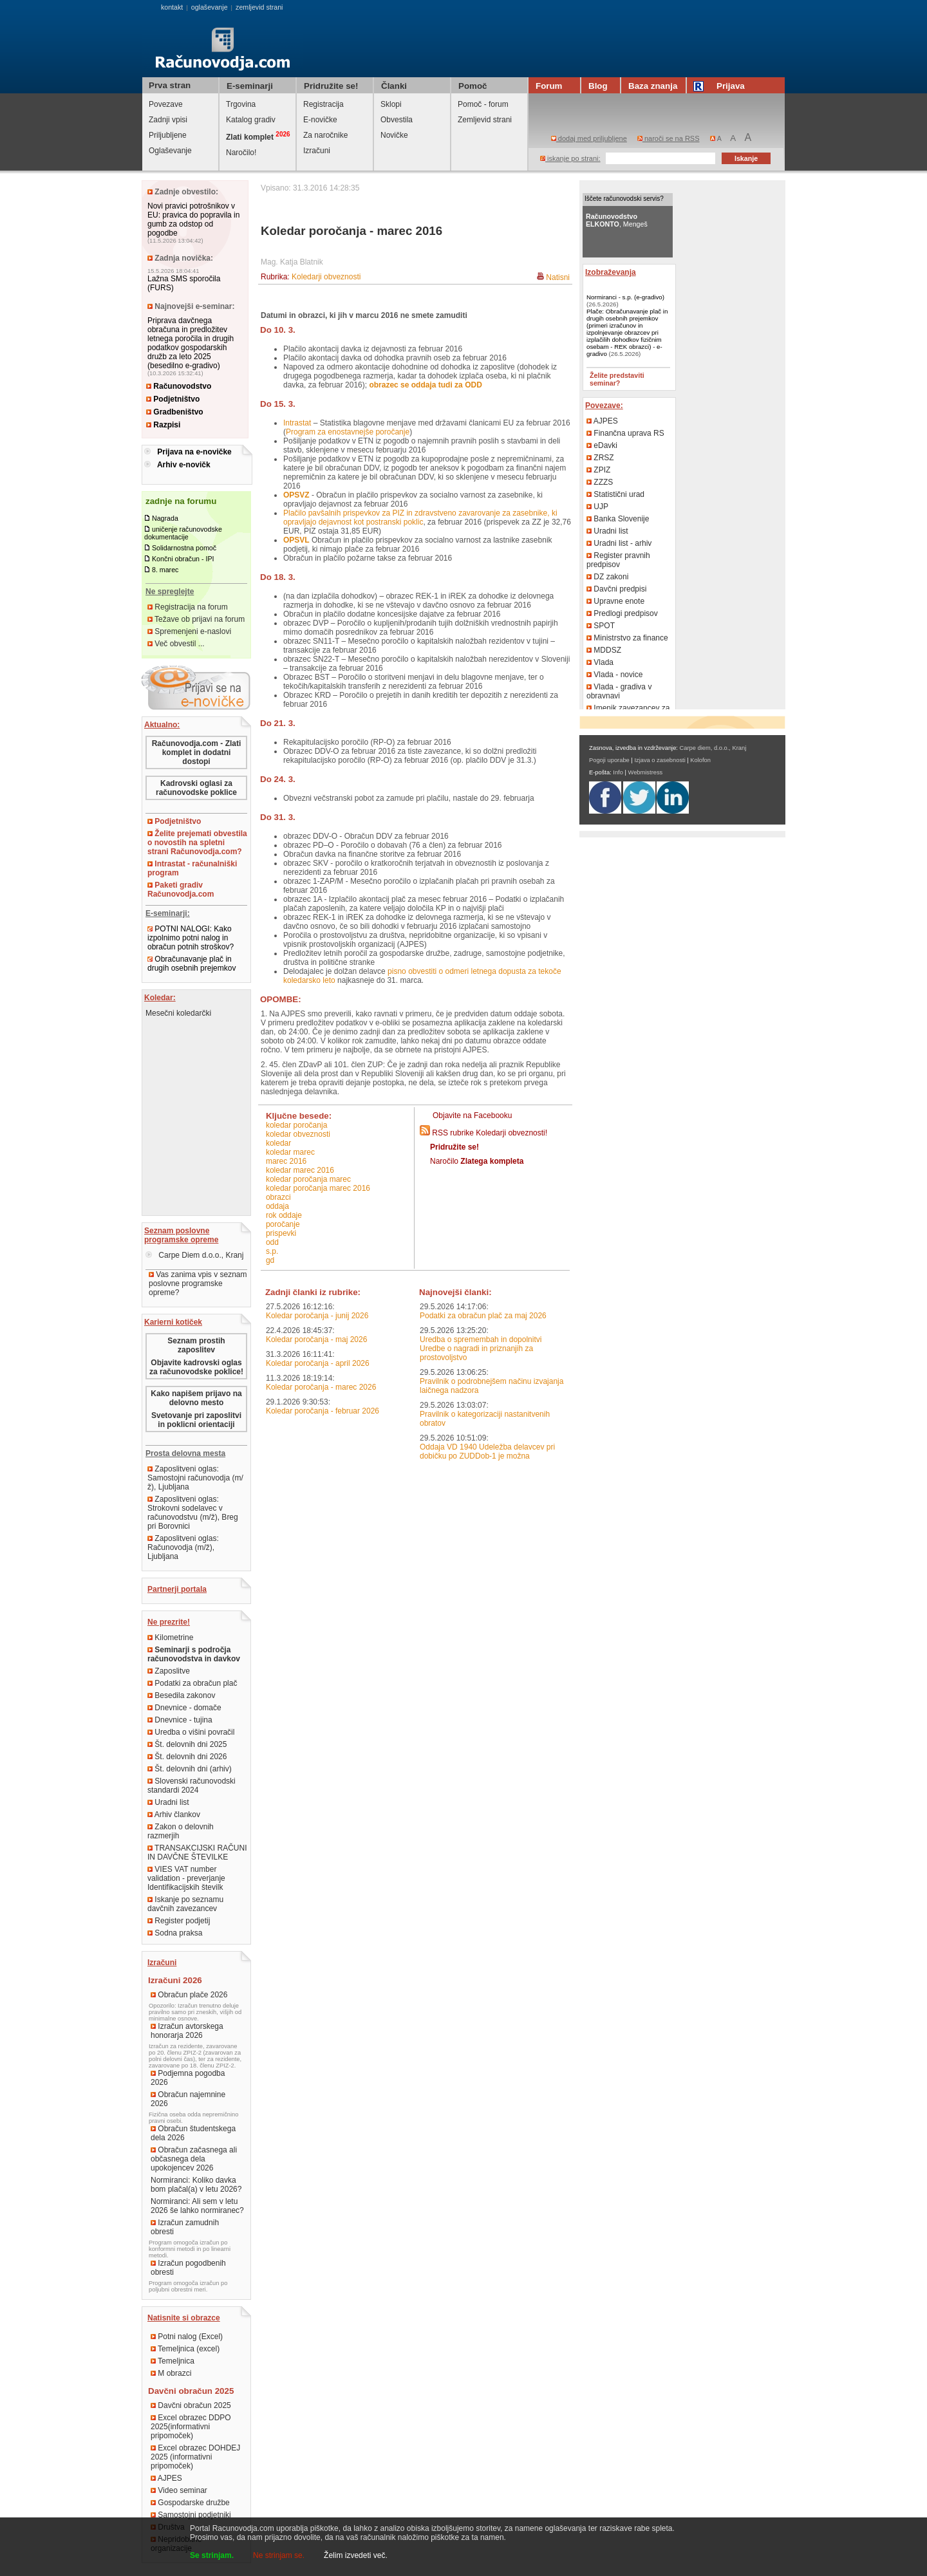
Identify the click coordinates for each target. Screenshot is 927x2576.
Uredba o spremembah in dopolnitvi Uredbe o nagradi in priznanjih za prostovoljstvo (480, 1348)
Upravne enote (615, 601)
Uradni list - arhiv (618, 543)
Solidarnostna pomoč (184, 548)
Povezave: (604, 405)
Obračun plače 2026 (189, 1994)
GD (270, 1260)
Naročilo (476, 1161)
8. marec (165, 570)
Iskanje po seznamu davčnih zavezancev (185, 1904)
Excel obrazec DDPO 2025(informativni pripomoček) (191, 2426)
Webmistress (645, 772)
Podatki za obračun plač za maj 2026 (483, 1315)
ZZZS (599, 482)
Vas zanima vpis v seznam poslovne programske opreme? (198, 1283)
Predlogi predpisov (622, 613)
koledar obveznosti (298, 1134)
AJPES (166, 2478)
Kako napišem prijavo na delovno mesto (196, 1398)
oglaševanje (209, 7)
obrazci (278, 1197)
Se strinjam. (212, 2555)
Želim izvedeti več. (356, 2555)
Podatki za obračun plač (192, 1683)
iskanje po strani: (570, 158)
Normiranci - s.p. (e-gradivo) (625, 297)
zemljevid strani (259, 7)
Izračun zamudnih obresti (185, 2227)
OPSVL (296, 540)
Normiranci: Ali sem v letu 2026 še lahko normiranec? (197, 2206)
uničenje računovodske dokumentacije (183, 533)
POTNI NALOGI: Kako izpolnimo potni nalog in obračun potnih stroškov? (190, 937)
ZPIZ (598, 469)
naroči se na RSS (668, 138)
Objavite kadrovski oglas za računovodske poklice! (196, 1367)
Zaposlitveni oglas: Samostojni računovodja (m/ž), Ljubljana (195, 1477)
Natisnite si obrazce (183, 2317)
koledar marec (290, 1152)
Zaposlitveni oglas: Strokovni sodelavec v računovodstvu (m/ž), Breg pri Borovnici (192, 1513)
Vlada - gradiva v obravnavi (618, 691)
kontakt (172, 7)
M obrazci (171, 2373)
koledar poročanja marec (308, 1179)
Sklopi (391, 104)
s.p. (272, 1251)
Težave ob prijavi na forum (196, 619)
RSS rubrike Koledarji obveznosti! (489, 1132)
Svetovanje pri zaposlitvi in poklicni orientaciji (196, 1420)
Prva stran (170, 85)
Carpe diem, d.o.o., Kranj (713, 748)
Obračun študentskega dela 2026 (193, 2133)
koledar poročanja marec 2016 (318, 1188)
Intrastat (297, 422)
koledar (278, 1143)
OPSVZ (296, 494)
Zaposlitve (168, 1670)
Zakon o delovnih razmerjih (180, 1831)
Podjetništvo (173, 399)
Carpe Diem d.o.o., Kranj (194, 1255)
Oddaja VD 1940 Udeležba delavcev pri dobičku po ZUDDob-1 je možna (487, 1451)
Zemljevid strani (485, 119)
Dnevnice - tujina (179, 1719)
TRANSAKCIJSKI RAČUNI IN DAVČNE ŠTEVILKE (197, 1852)
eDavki (601, 445)
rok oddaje (284, 1215)
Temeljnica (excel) (185, 2348)
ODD (272, 1242)
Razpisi (163, 424)
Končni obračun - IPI (183, 559)
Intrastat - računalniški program (192, 868)
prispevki (281, 1233)
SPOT (600, 625)
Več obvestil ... (176, 643)
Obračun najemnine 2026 (188, 2099)
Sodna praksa (174, 1932)
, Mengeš (617, 220)
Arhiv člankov (173, 1814)
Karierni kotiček (173, 1322)
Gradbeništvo (174, 411)
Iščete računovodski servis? (624, 198)
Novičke (394, 135)
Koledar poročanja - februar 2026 (322, 1410)
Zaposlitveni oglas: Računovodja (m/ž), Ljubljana (183, 1547)
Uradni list (168, 1802)
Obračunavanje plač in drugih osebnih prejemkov (191, 964)
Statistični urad (615, 494)
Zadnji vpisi (168, 119)
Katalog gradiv (251, 119)
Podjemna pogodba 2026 (188, 2078)
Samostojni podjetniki (191, 2514)
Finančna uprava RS (625, 433)
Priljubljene (168, 135)
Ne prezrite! (168, 1622)
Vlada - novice (614, 674)
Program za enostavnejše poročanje (347, 431)
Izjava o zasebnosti (659, 760)
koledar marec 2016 (300, 1170)
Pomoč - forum (483, 104)
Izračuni (316, 150)
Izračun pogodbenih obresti (188, 2268)
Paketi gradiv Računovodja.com (180, 890)
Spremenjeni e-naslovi (189, 631)
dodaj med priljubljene (589, 138)
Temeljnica (172, 2361)
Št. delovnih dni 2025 (187, 1744)
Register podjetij (178, 1920)
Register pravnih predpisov (618, 560)
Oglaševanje (170, 150)
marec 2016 (286, 1161)
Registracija (323, 104)
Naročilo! (241, 152)
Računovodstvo (178, 386)
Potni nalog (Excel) (187, 2336)
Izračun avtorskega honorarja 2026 (187, 2031)
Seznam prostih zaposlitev (196, 1345)
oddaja (277, 1206)
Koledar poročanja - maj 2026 (316, 1339)
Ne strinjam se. (278, 2555)
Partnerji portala (177, 1589)
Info (618, 772)
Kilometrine (170, 1637)
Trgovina (241, 104)
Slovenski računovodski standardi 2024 (191, 1786)
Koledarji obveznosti (326, 276)
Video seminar (179, 2490)
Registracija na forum (187, 606)
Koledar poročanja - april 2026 (318, 1363)
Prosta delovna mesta (185, 1453)
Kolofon (700, 760)
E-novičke (320, 119)
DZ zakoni (607, 576)
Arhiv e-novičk (184, 464)
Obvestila (396, 119)
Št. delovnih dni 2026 (187, 1756)
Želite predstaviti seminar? (617, 379)
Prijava (721, 86)
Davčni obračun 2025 (191, 2405)
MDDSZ (603, 650)
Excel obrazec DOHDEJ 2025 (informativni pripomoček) (195, 2456)
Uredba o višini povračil (190, 1732)
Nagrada (165, 518)
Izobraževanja (610, 272)
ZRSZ (600, 457)
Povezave (166, 104)
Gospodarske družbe (190, 2502)
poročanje (283, 1224)
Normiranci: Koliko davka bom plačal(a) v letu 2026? (196, 2185)
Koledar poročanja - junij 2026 (317, 1315)
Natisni (558, 277)
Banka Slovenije (617, 518)
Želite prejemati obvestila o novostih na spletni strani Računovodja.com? (197, 842)
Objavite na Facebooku (472, 1115)
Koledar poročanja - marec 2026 (321, 1387)
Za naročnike (325, 135)
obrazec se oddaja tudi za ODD (425, 384)
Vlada (599, 662)
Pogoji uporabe (609, 760)
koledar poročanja (296, 1125)
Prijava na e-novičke (194, 451)
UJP (597, 506)
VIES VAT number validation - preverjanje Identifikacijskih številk (186, 1878)
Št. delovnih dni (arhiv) (189, 1768)
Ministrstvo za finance (627, 637)
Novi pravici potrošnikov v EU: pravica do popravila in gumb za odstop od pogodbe (193, 219)
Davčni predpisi (616, 588)
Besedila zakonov (181, 1695)
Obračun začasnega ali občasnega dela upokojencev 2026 (194, 2158)
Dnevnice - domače (184, 1707)
